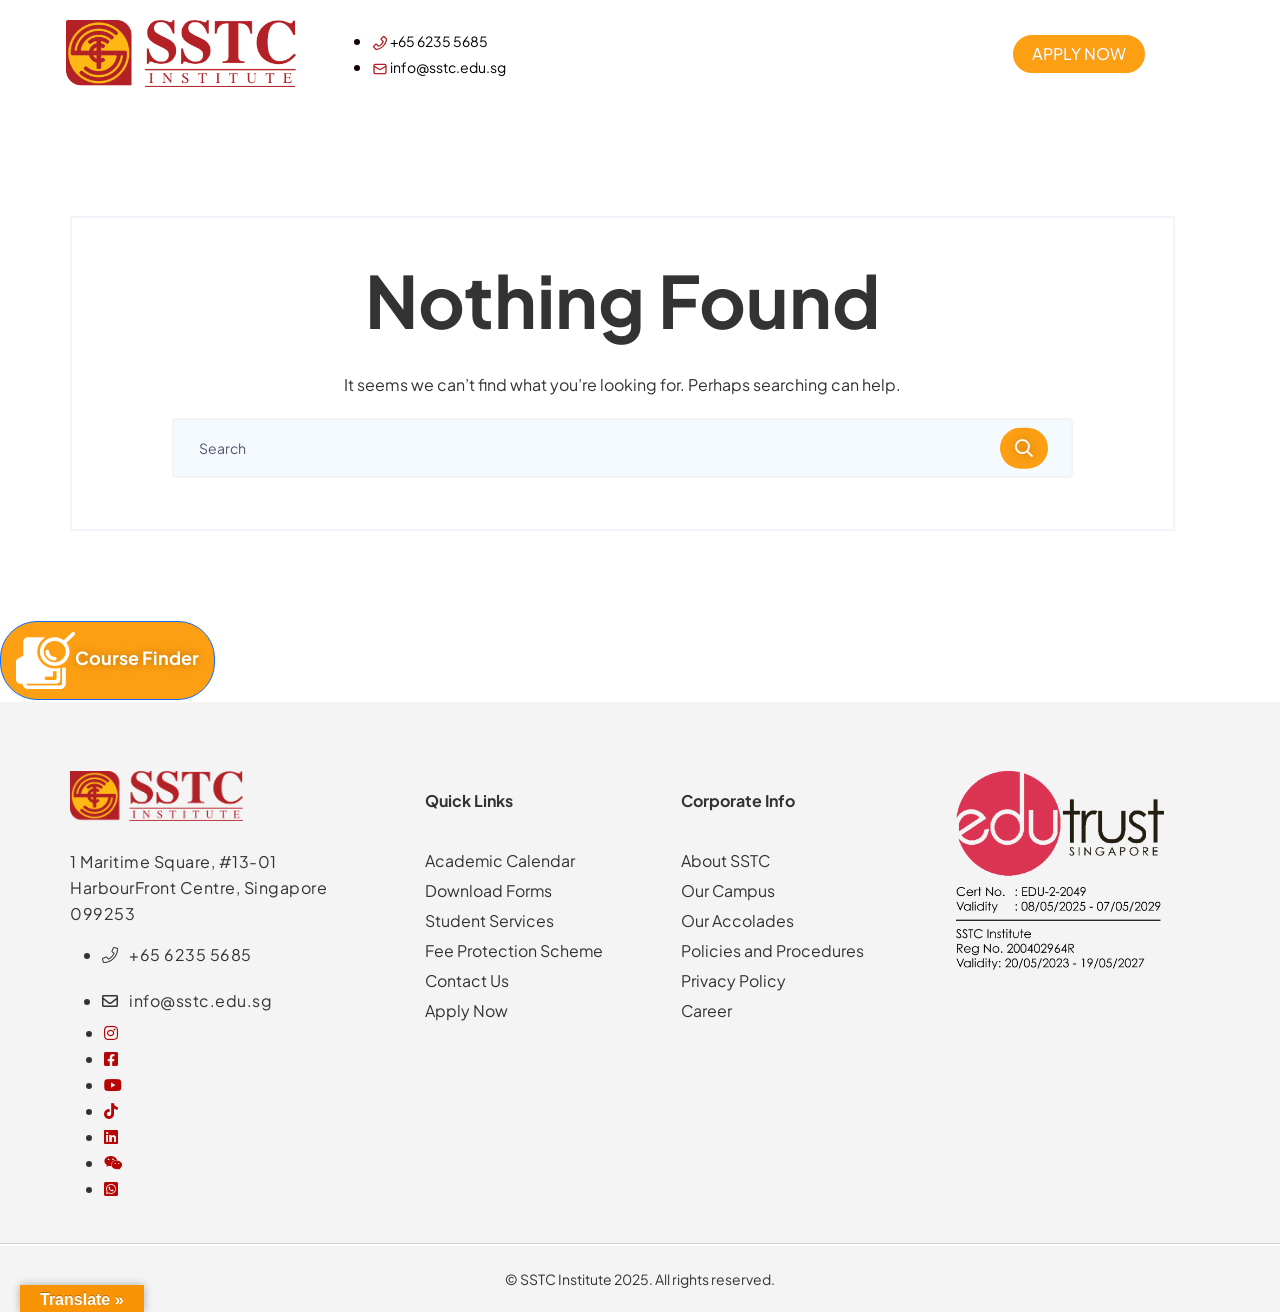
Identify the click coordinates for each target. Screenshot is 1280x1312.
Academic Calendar (501, 860)
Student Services (489, 920)
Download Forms (489, 890)
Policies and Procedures (772, 950)
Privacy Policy (733, 980)
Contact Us (467, 980)
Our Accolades (737, 920)
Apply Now (466, 1010)
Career (707, 1010)
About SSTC (726, 860)
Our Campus (729, 890)
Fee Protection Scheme (514, 950)
